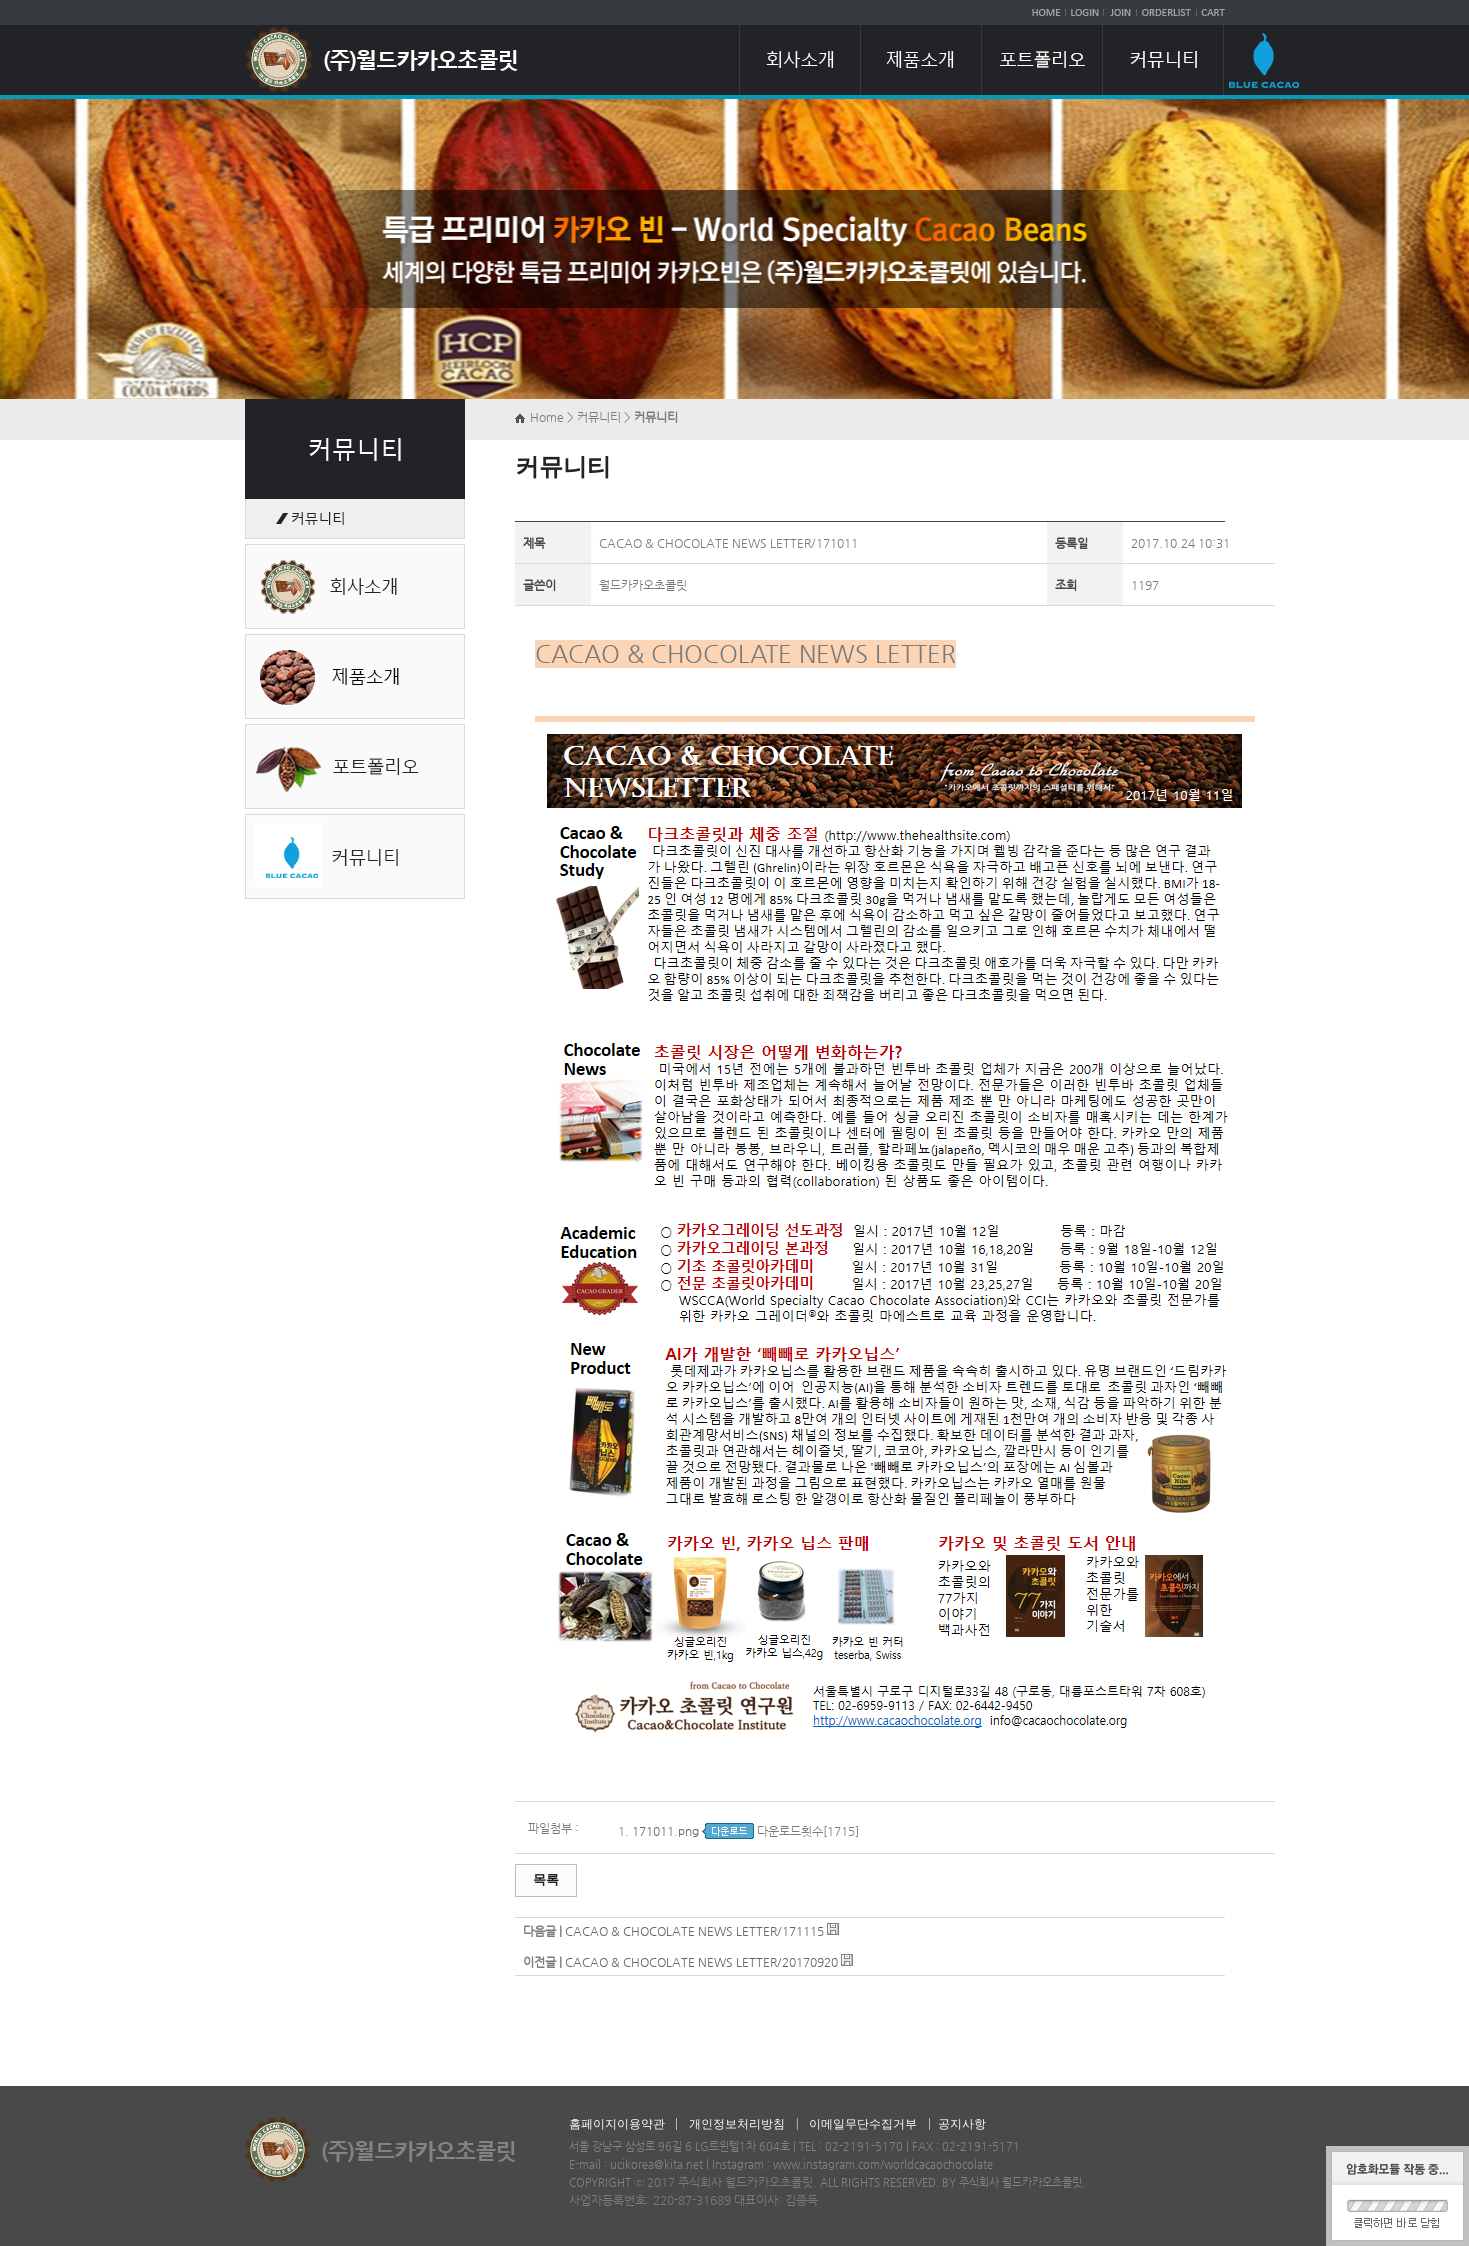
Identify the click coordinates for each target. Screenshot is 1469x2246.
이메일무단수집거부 (863, 2124)
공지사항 (962, 2124)
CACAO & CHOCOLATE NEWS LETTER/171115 (694, 1931)
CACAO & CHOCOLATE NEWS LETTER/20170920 (701, 1962)
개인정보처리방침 (737, 2124)
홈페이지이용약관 (617, 2124)
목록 (546, 1879)
